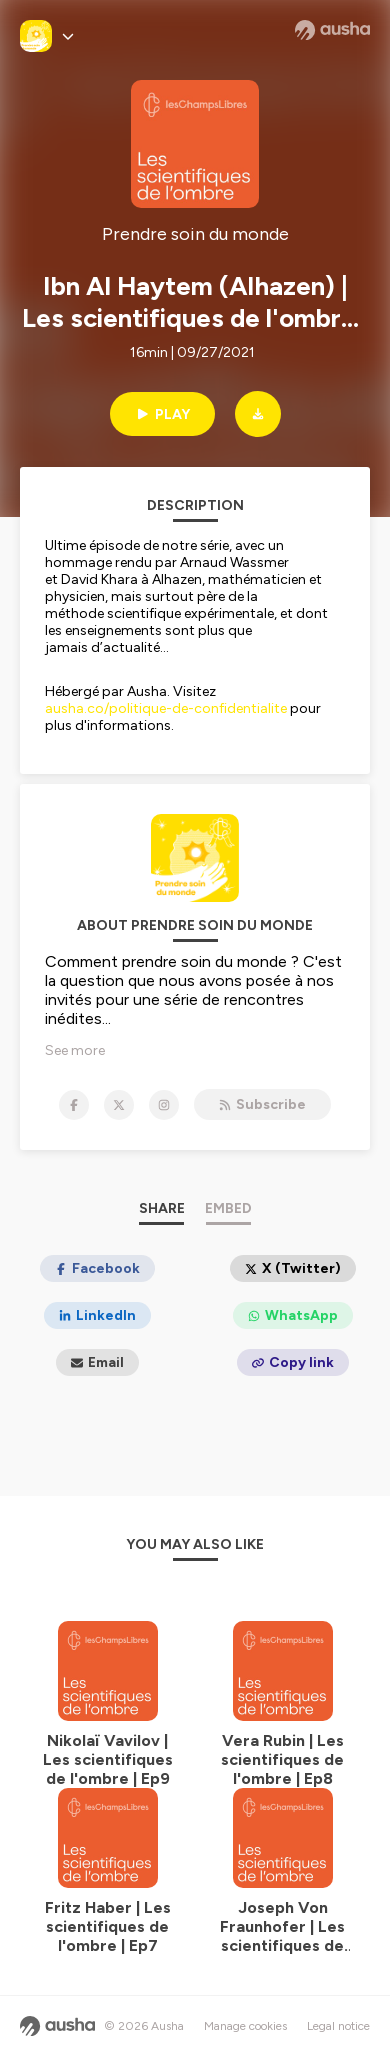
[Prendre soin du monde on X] (119, 1105)
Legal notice (338, 2026)
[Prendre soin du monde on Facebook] (74, 1105)
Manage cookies (245, 2026)
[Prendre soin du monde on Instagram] (164, 1105)
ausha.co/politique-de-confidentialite (166, 708)
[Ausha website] (332, 30)
